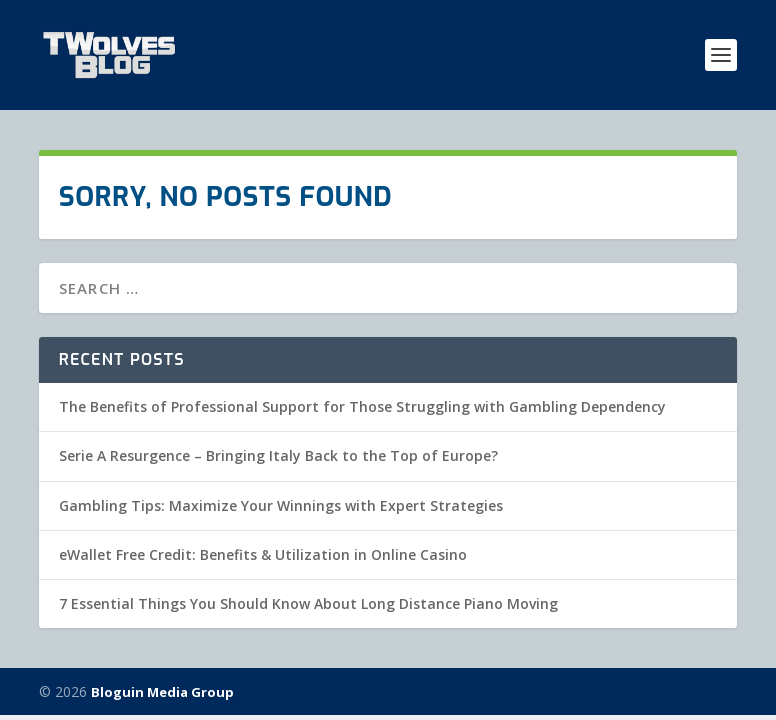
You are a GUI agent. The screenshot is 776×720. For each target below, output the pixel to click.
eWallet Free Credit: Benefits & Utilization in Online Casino (263, 554)
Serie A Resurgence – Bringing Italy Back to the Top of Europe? (278, 455)
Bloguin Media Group (162, 692)
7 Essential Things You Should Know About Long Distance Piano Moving (308, 603)
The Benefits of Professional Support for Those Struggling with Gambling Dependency (362, 406)
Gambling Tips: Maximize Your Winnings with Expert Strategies (281, 505)
